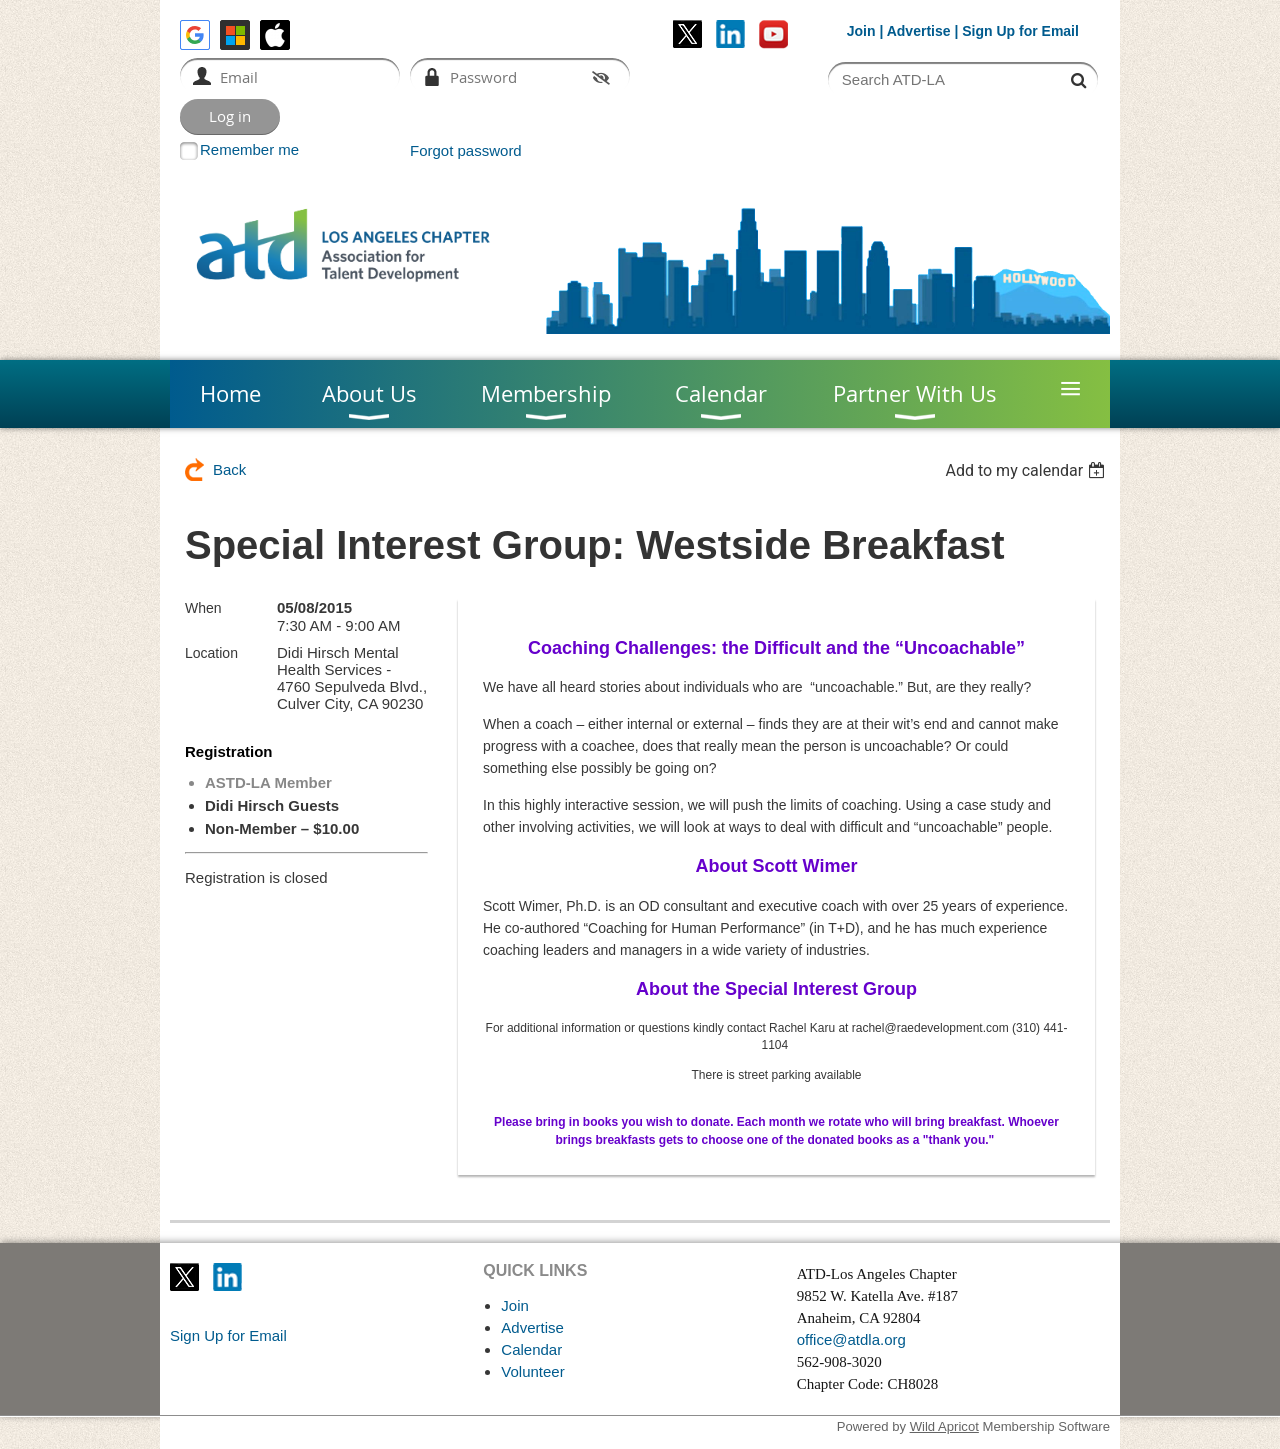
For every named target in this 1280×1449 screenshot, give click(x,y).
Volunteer (532, 1371)
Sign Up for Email (228, 1335)
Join (861, 31)
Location (211, 653)
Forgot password (466, 150)
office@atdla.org (851, 1339)
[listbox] (1027, 470)
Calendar (531, 1349)
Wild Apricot (944, 1426)
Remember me (249, 149)
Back (229, 469)
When (203, 608)
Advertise (919, 31)
